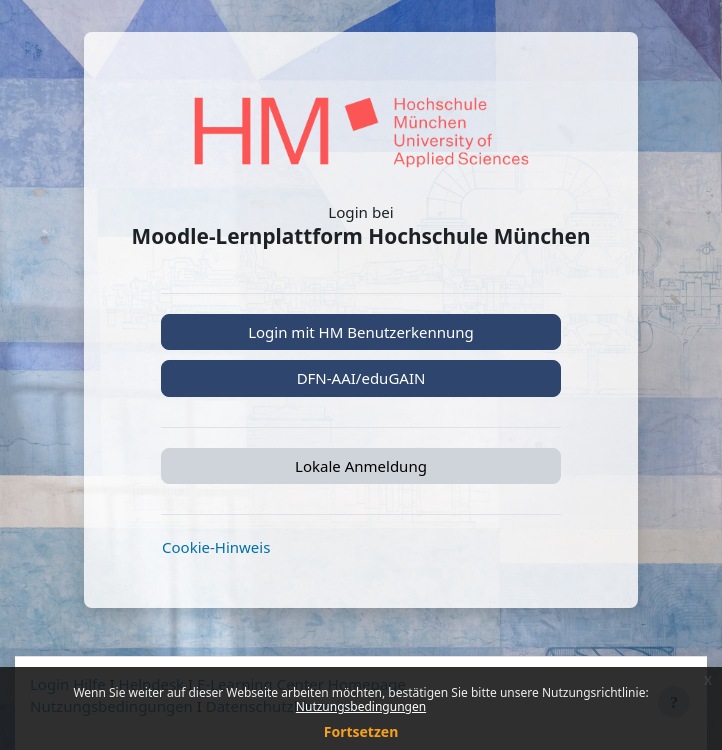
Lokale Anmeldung (361, 466)
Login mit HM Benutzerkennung (361, 332)
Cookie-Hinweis (216, 547)
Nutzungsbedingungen (361, 706)
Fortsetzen (361, 731)
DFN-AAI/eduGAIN (361, 378)
